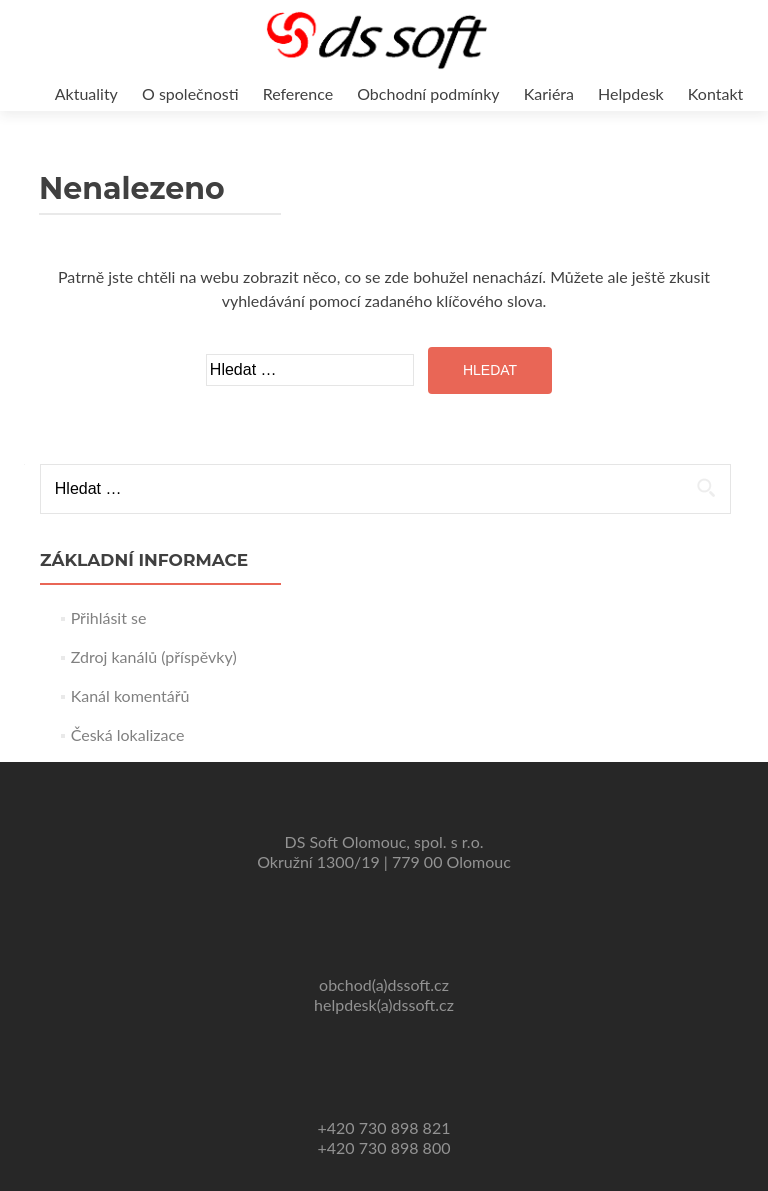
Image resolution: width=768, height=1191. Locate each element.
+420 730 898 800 (384, 1147)
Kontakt (715, 93)
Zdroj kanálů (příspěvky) (154, 656)
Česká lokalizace (128, 734)
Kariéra (549, 93)
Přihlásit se (109, 617)
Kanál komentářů (130, 695)
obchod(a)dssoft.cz (384, 984)
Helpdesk (631, 93)
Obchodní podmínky (428, 93)
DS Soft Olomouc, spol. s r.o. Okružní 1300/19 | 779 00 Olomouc (384, 851)
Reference (298, 93)
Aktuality (86, 93)
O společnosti (190, 93)
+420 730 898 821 (384, 1127)
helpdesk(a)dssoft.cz (384, 1004)
